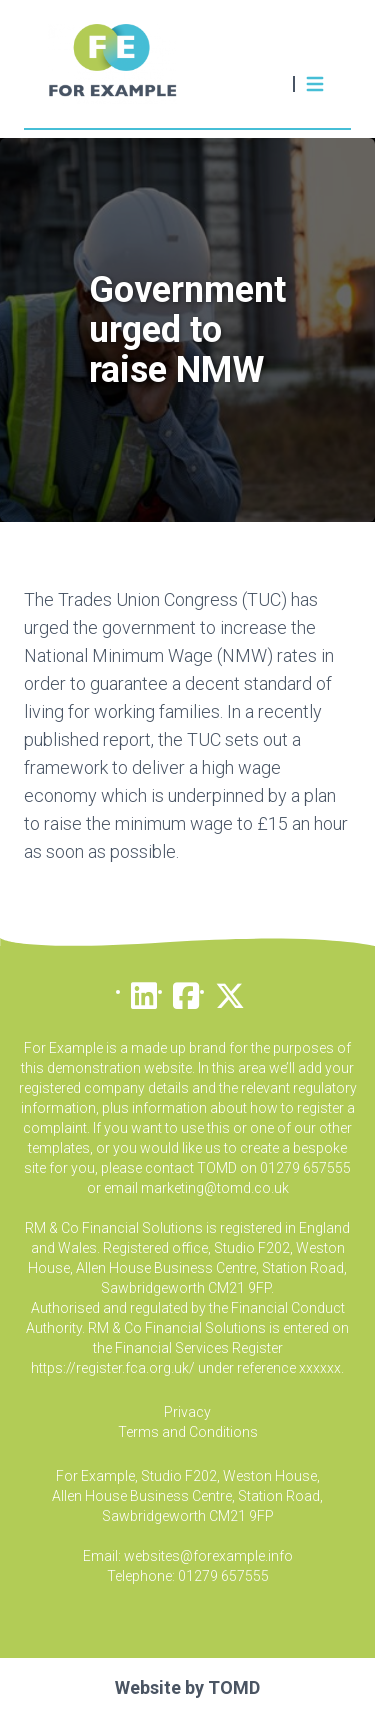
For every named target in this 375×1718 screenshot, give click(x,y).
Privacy (187, 1412)
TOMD (234, 1687)
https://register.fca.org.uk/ (113, 1368)
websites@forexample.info (208, 1556)
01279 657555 (223, 1576)
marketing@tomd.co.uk (215, 1188)
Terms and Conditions (188, 1432)
